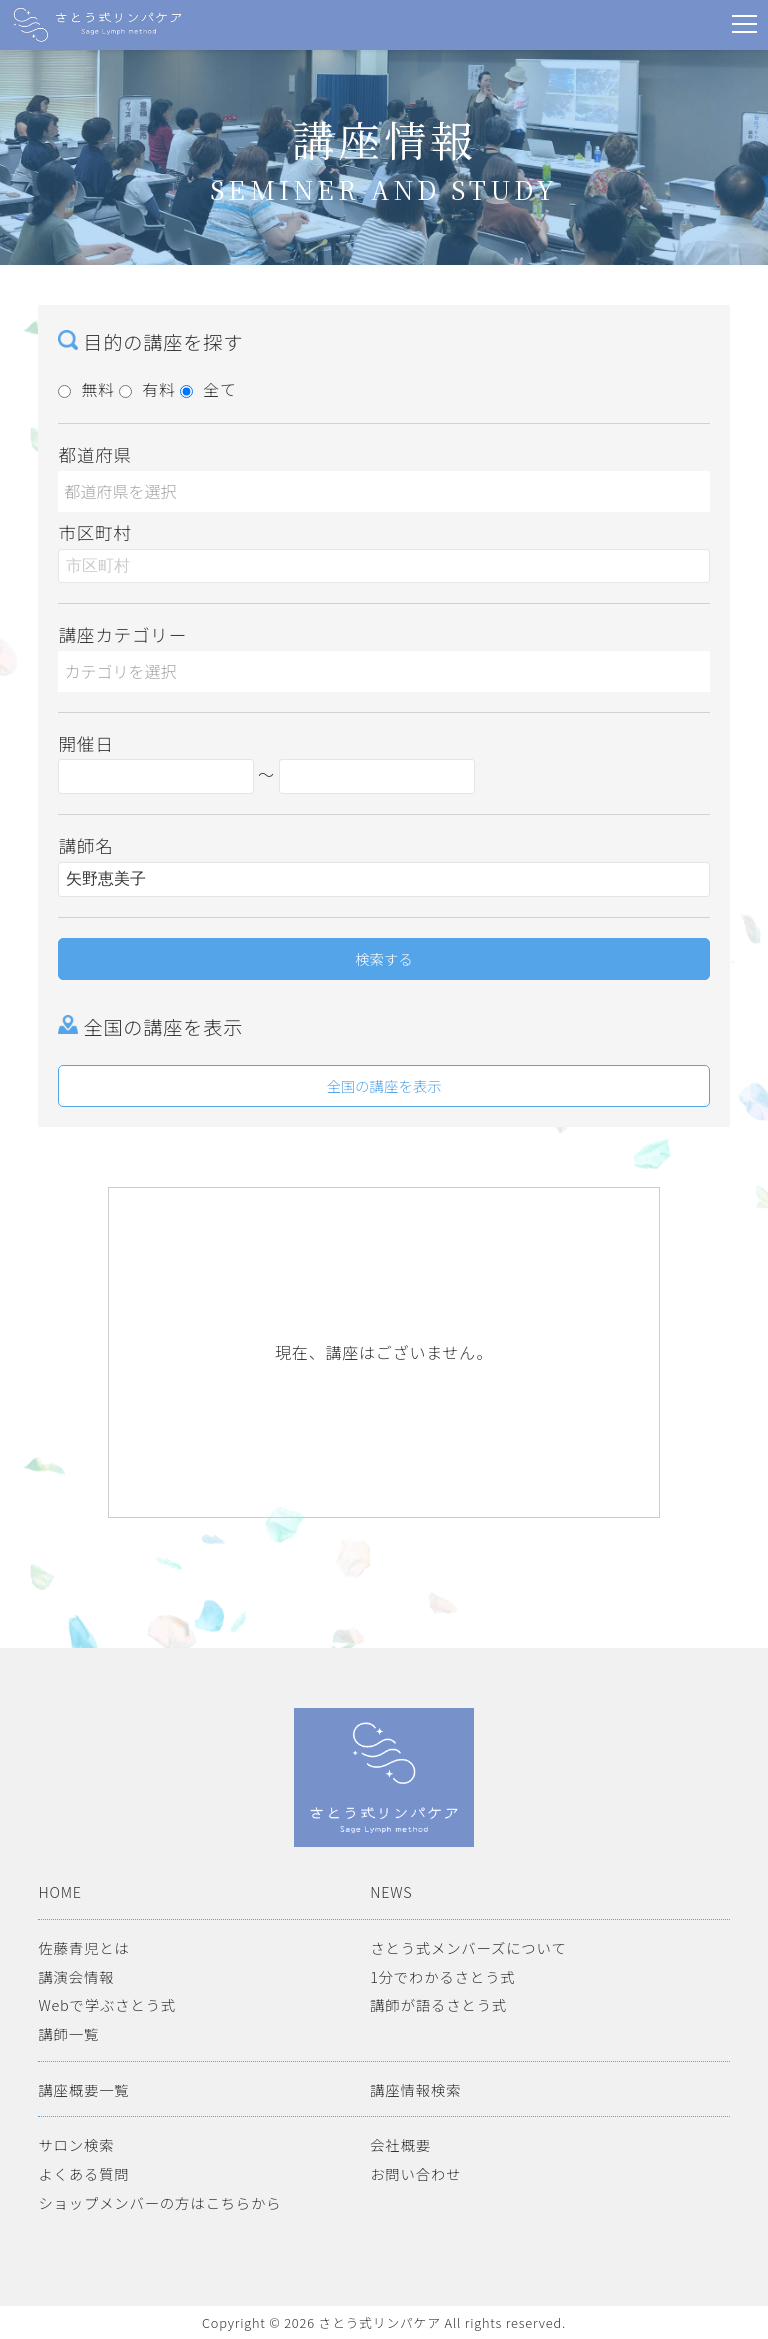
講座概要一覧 (83, 2089)
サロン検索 (76, 2144)
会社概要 (400, 2144)
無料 (86, 389)
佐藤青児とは (83, 1947)
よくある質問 (83, 2173)
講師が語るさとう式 (438, 2004)
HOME (59, 1891)
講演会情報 (76, 1976)
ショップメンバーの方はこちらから (159, 2202)
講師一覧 (68, 2033)
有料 (147, 389)
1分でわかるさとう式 (442, 1976)
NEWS (391, 1891)
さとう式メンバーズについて (468, 1947)
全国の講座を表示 (383, 1085)
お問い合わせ (415, 2173)
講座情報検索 (415, 2089)
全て (208, 389)
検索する (384, 958)
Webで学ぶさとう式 (107, 2004)
